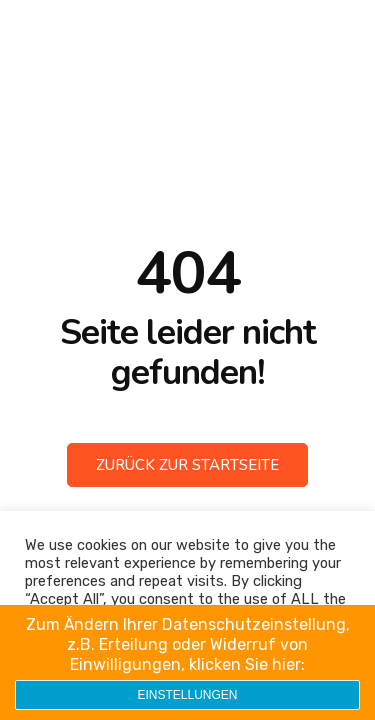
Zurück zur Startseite (187, 465)
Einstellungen (187, 695)
